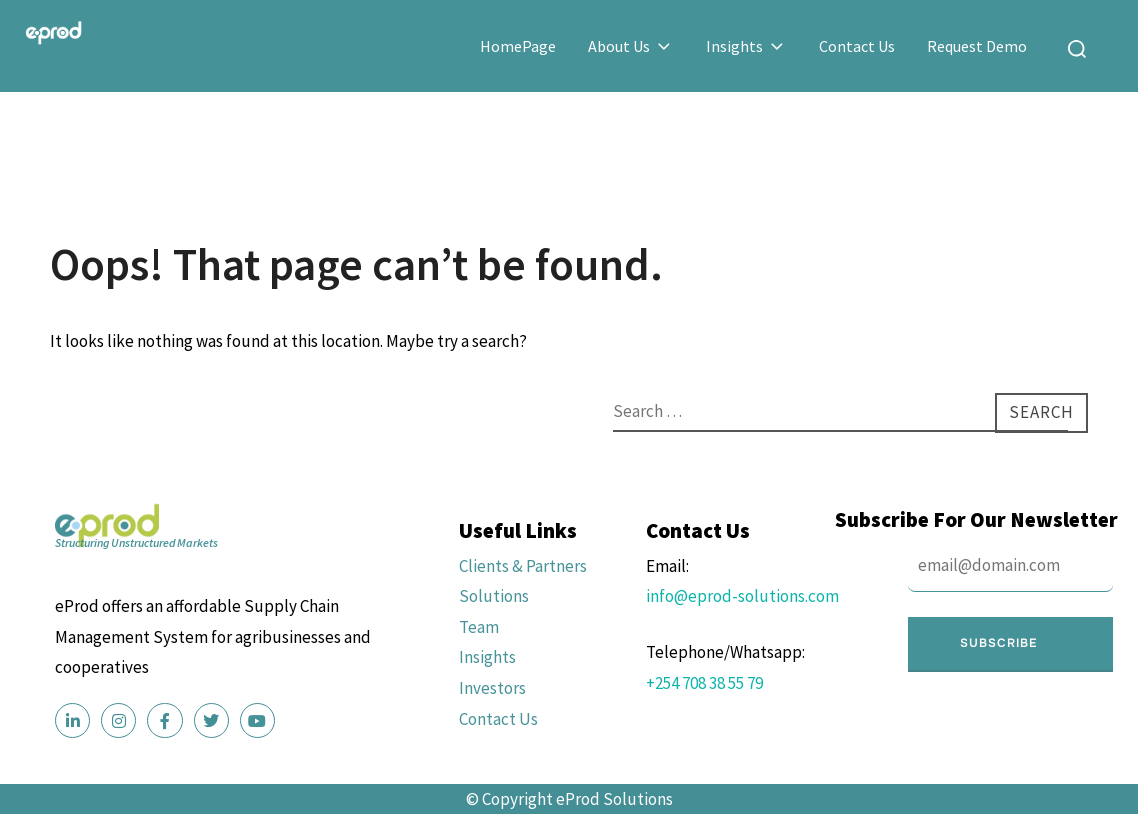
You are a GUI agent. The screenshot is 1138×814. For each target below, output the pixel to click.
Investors (492, 688)
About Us (631, 46)
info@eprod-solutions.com (742, 596)
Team (479, 627)
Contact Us (857, 46)
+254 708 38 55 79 (704, 683)
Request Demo (977, 46)
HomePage (518, 46)
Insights (746, 46)
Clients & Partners (523, 566)
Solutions (494, 596)
